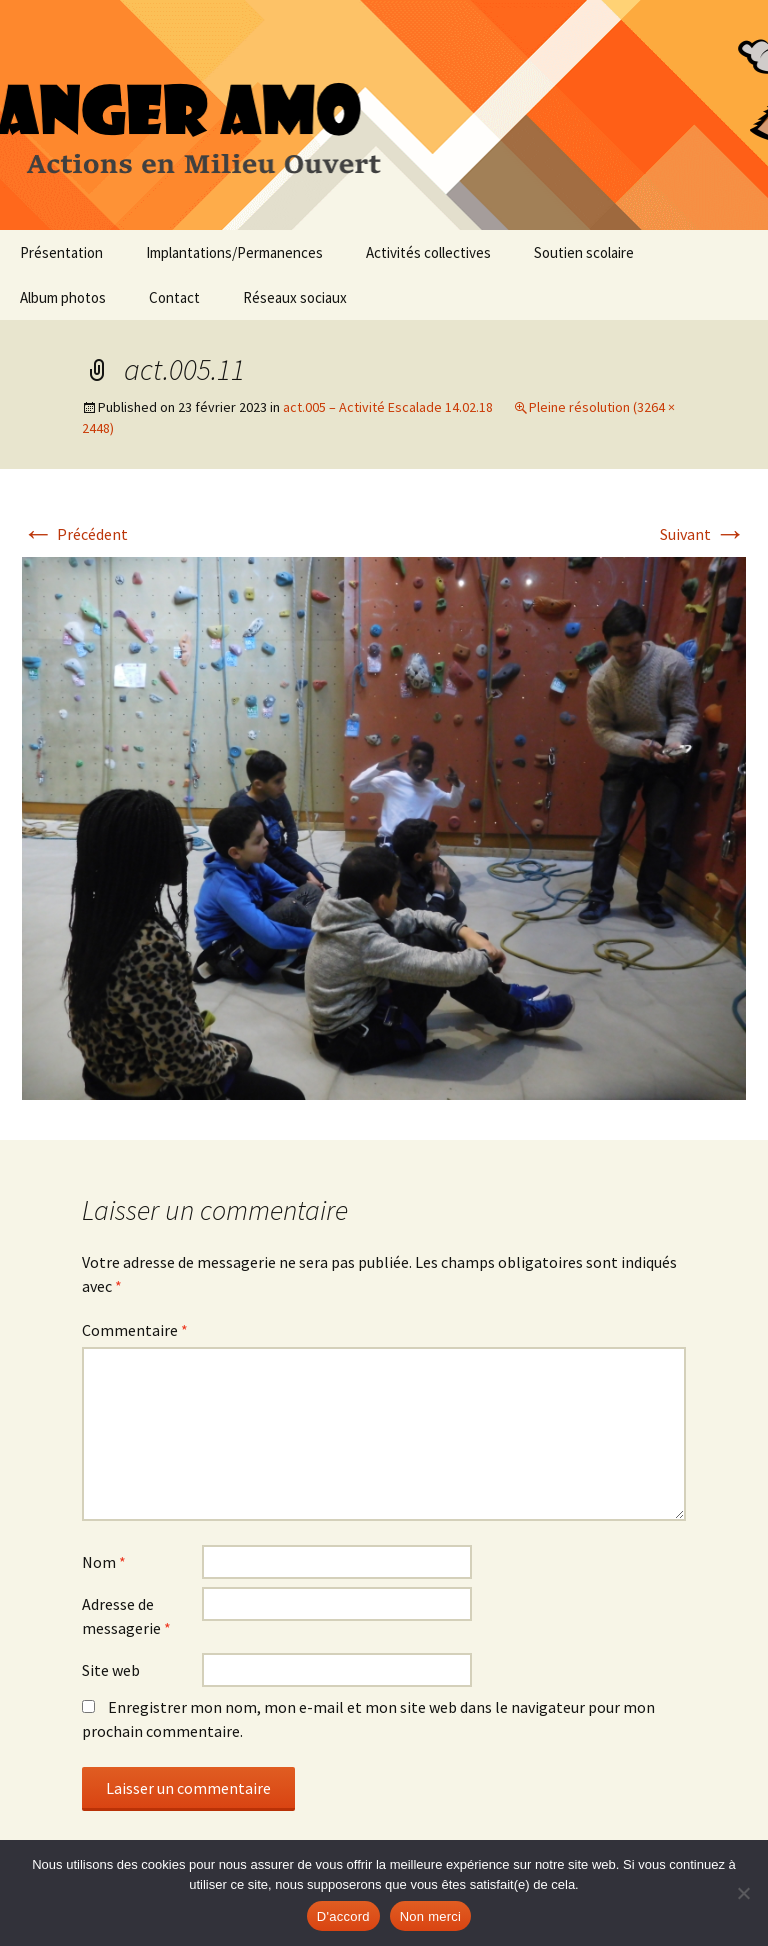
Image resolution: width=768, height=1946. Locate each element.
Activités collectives (428, 252)
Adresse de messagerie (126, 1616)
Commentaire (135, 1330)
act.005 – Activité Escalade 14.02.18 (388, 407)
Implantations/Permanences (234, 252)
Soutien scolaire (584, 252)
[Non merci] (743, 1893)
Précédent (75, 534)
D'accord (343, 1916)
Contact (174, 297)
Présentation (61, 252)
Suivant (703, 534)
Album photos (63, 297)
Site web (111, 1670)
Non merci (431, 1916)
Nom (104, 1562)
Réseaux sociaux (295, 297)
